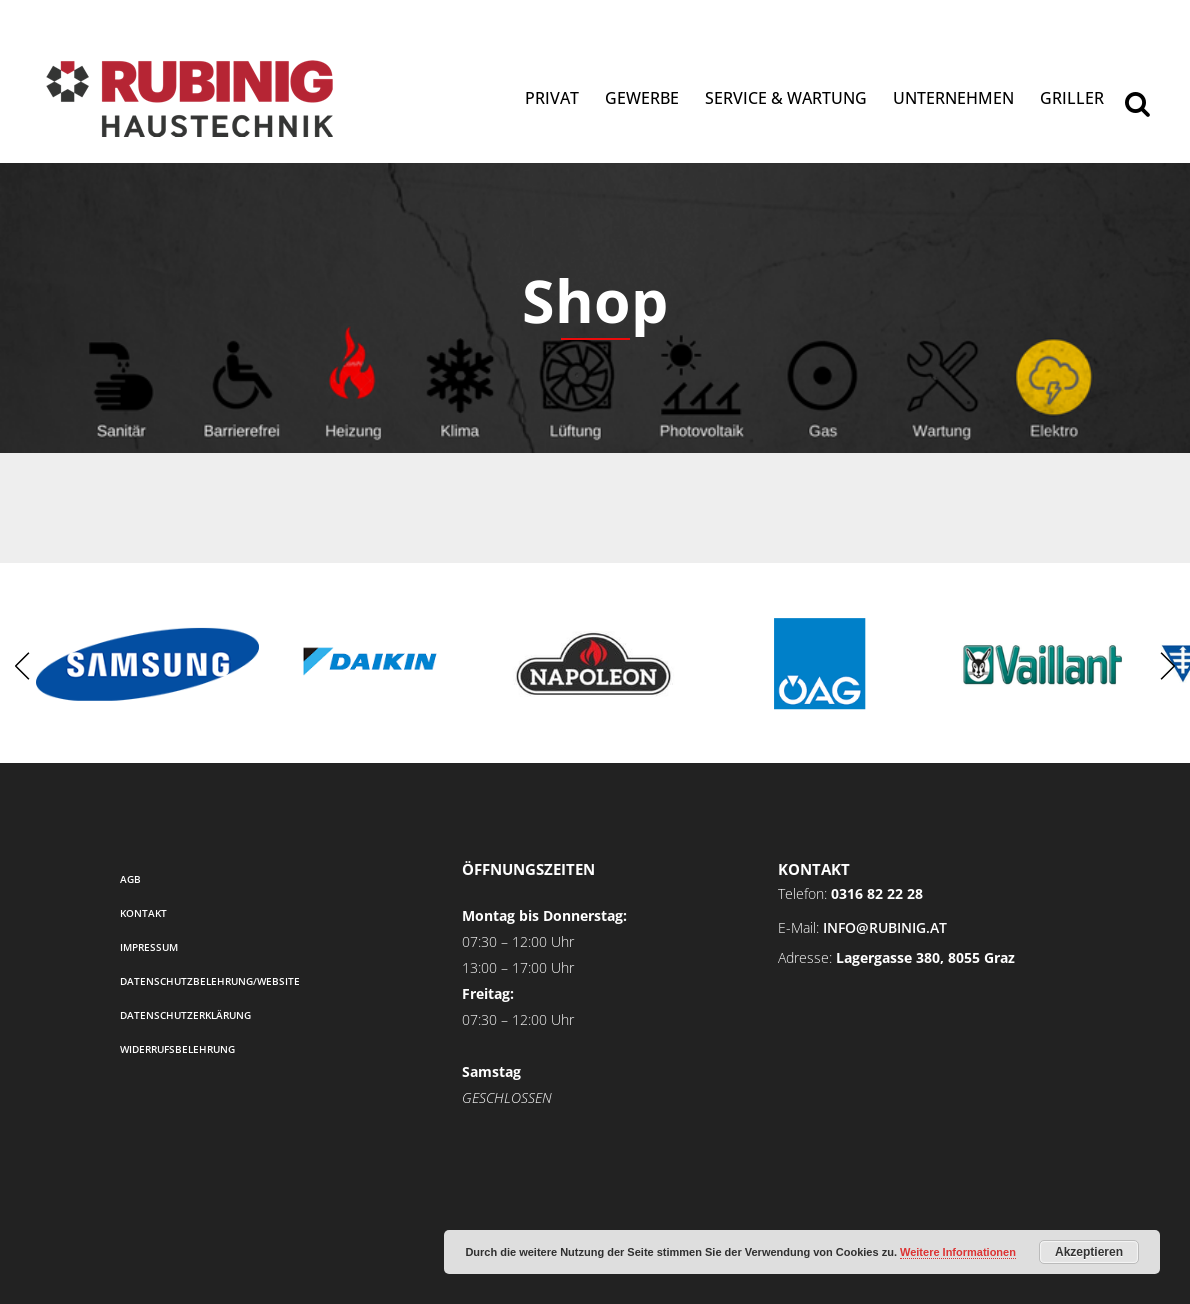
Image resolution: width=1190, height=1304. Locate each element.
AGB (130, 879)
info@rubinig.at (885, 927)
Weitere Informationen (958, 1252)
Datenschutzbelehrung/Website (210, 981)
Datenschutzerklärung (185, 1015)
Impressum (149, 947)
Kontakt (143, 913)
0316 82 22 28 (877, 893)
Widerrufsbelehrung (177, 1049)
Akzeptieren (1089, 1252)
